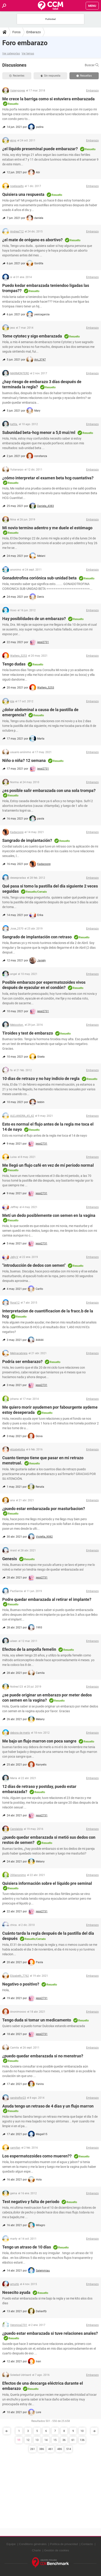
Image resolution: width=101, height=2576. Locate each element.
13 (37, 2440)
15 (55, 2440)
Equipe (11, 2544)
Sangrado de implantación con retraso (37, 936)
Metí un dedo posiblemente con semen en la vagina (48, 1215)
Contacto (87, 2544)
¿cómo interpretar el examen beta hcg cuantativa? (48, 477)
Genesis (9, 1558)
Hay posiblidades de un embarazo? (34, 618)
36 (64, 2440)
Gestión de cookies (56, 2550)
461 (50, 2449)
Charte (36, 2550)
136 (82, 2440)
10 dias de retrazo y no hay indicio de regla (41, 1078)
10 (82, 2431)
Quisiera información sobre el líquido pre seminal (47, 1883)
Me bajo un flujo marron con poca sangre (39, 1741)
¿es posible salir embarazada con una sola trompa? (49, 790)
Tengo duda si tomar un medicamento (36, 2020)
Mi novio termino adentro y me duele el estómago (47, 527)
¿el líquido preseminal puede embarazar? (40, 148)
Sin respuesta (50, 75)
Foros (16, 32)
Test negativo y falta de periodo (30, 2201)
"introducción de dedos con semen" (34, 1265)
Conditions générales (32, 2544)
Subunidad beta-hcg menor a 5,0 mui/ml (38, 432)
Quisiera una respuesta (23, 194)
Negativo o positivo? (20, 1984)
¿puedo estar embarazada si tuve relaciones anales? (50, 2333)
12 (28, 2440)
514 (68, 2449)
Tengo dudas (13, 664)
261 (32, 2449)
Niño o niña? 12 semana (24, 760)
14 (46, 2440)
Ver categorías (11, 53)
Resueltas (84, 75)
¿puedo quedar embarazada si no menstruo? (42, 2056)
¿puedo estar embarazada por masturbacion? (43, 1508)
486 (59, 2449)
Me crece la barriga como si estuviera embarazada (48, 98)
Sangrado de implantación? (27, 840)
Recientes (16, 75)
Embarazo (33, 32)
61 (73, 2440)
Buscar (92, 65)
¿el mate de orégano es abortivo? (32, 239)
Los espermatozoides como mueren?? (37, 2156)
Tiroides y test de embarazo (27, 1033)
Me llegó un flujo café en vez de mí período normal (48, 1165)
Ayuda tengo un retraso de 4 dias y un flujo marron (48, 2106)
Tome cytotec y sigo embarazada (32, 336)
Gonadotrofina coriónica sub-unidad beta (39, 578)
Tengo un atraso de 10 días (26, 2247)
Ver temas (28, 53)
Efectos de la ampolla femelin (29, 1649)
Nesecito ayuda (16, 2292)
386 (41, 2449)
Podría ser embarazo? (22, 1361)
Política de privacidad (64, 2544)
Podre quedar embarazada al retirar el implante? (46, 1599)
